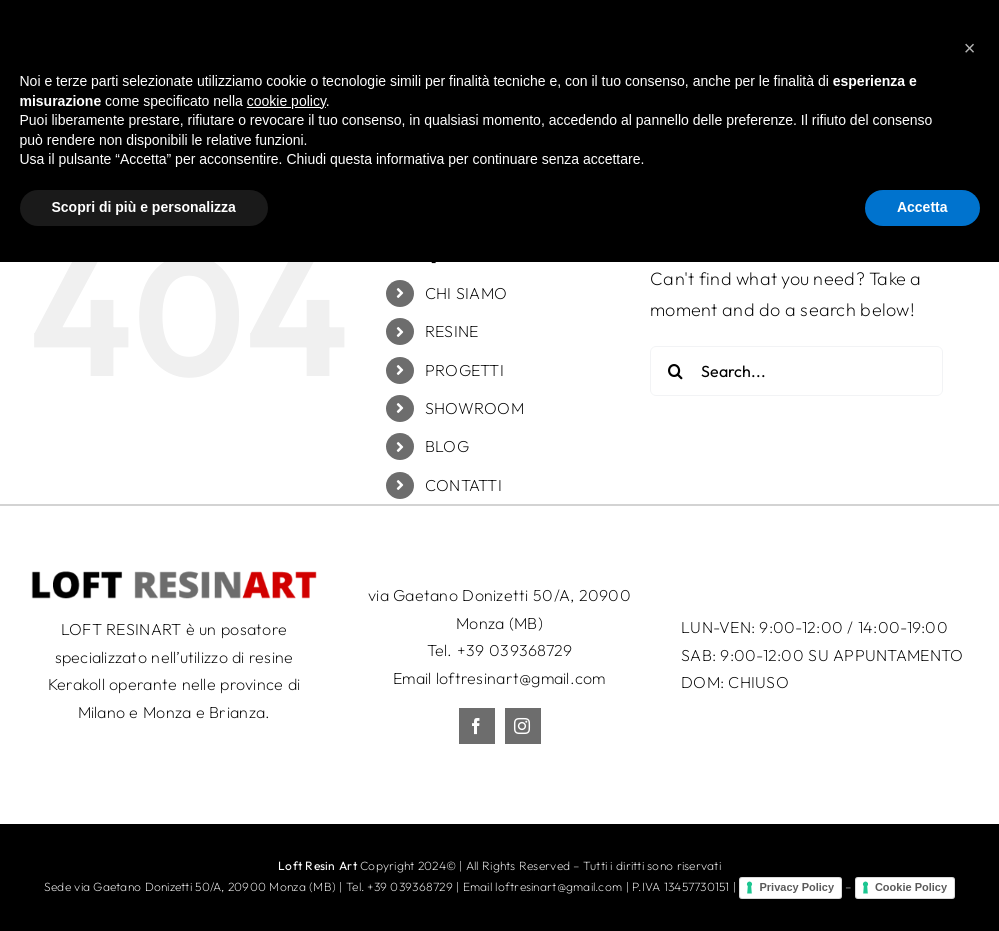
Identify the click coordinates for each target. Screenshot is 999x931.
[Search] (675, 371)
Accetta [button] (922, 876)
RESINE (452, 331)
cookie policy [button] (286, 770)
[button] (970, 717)
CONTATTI (463, 485)
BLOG (447, 446)
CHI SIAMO (466, 293)
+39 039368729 (515, 650)
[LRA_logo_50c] (174, 577)
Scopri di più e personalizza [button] (144, 876)
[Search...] (796, 371)
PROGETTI (464, 370)
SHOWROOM (474, 408)
